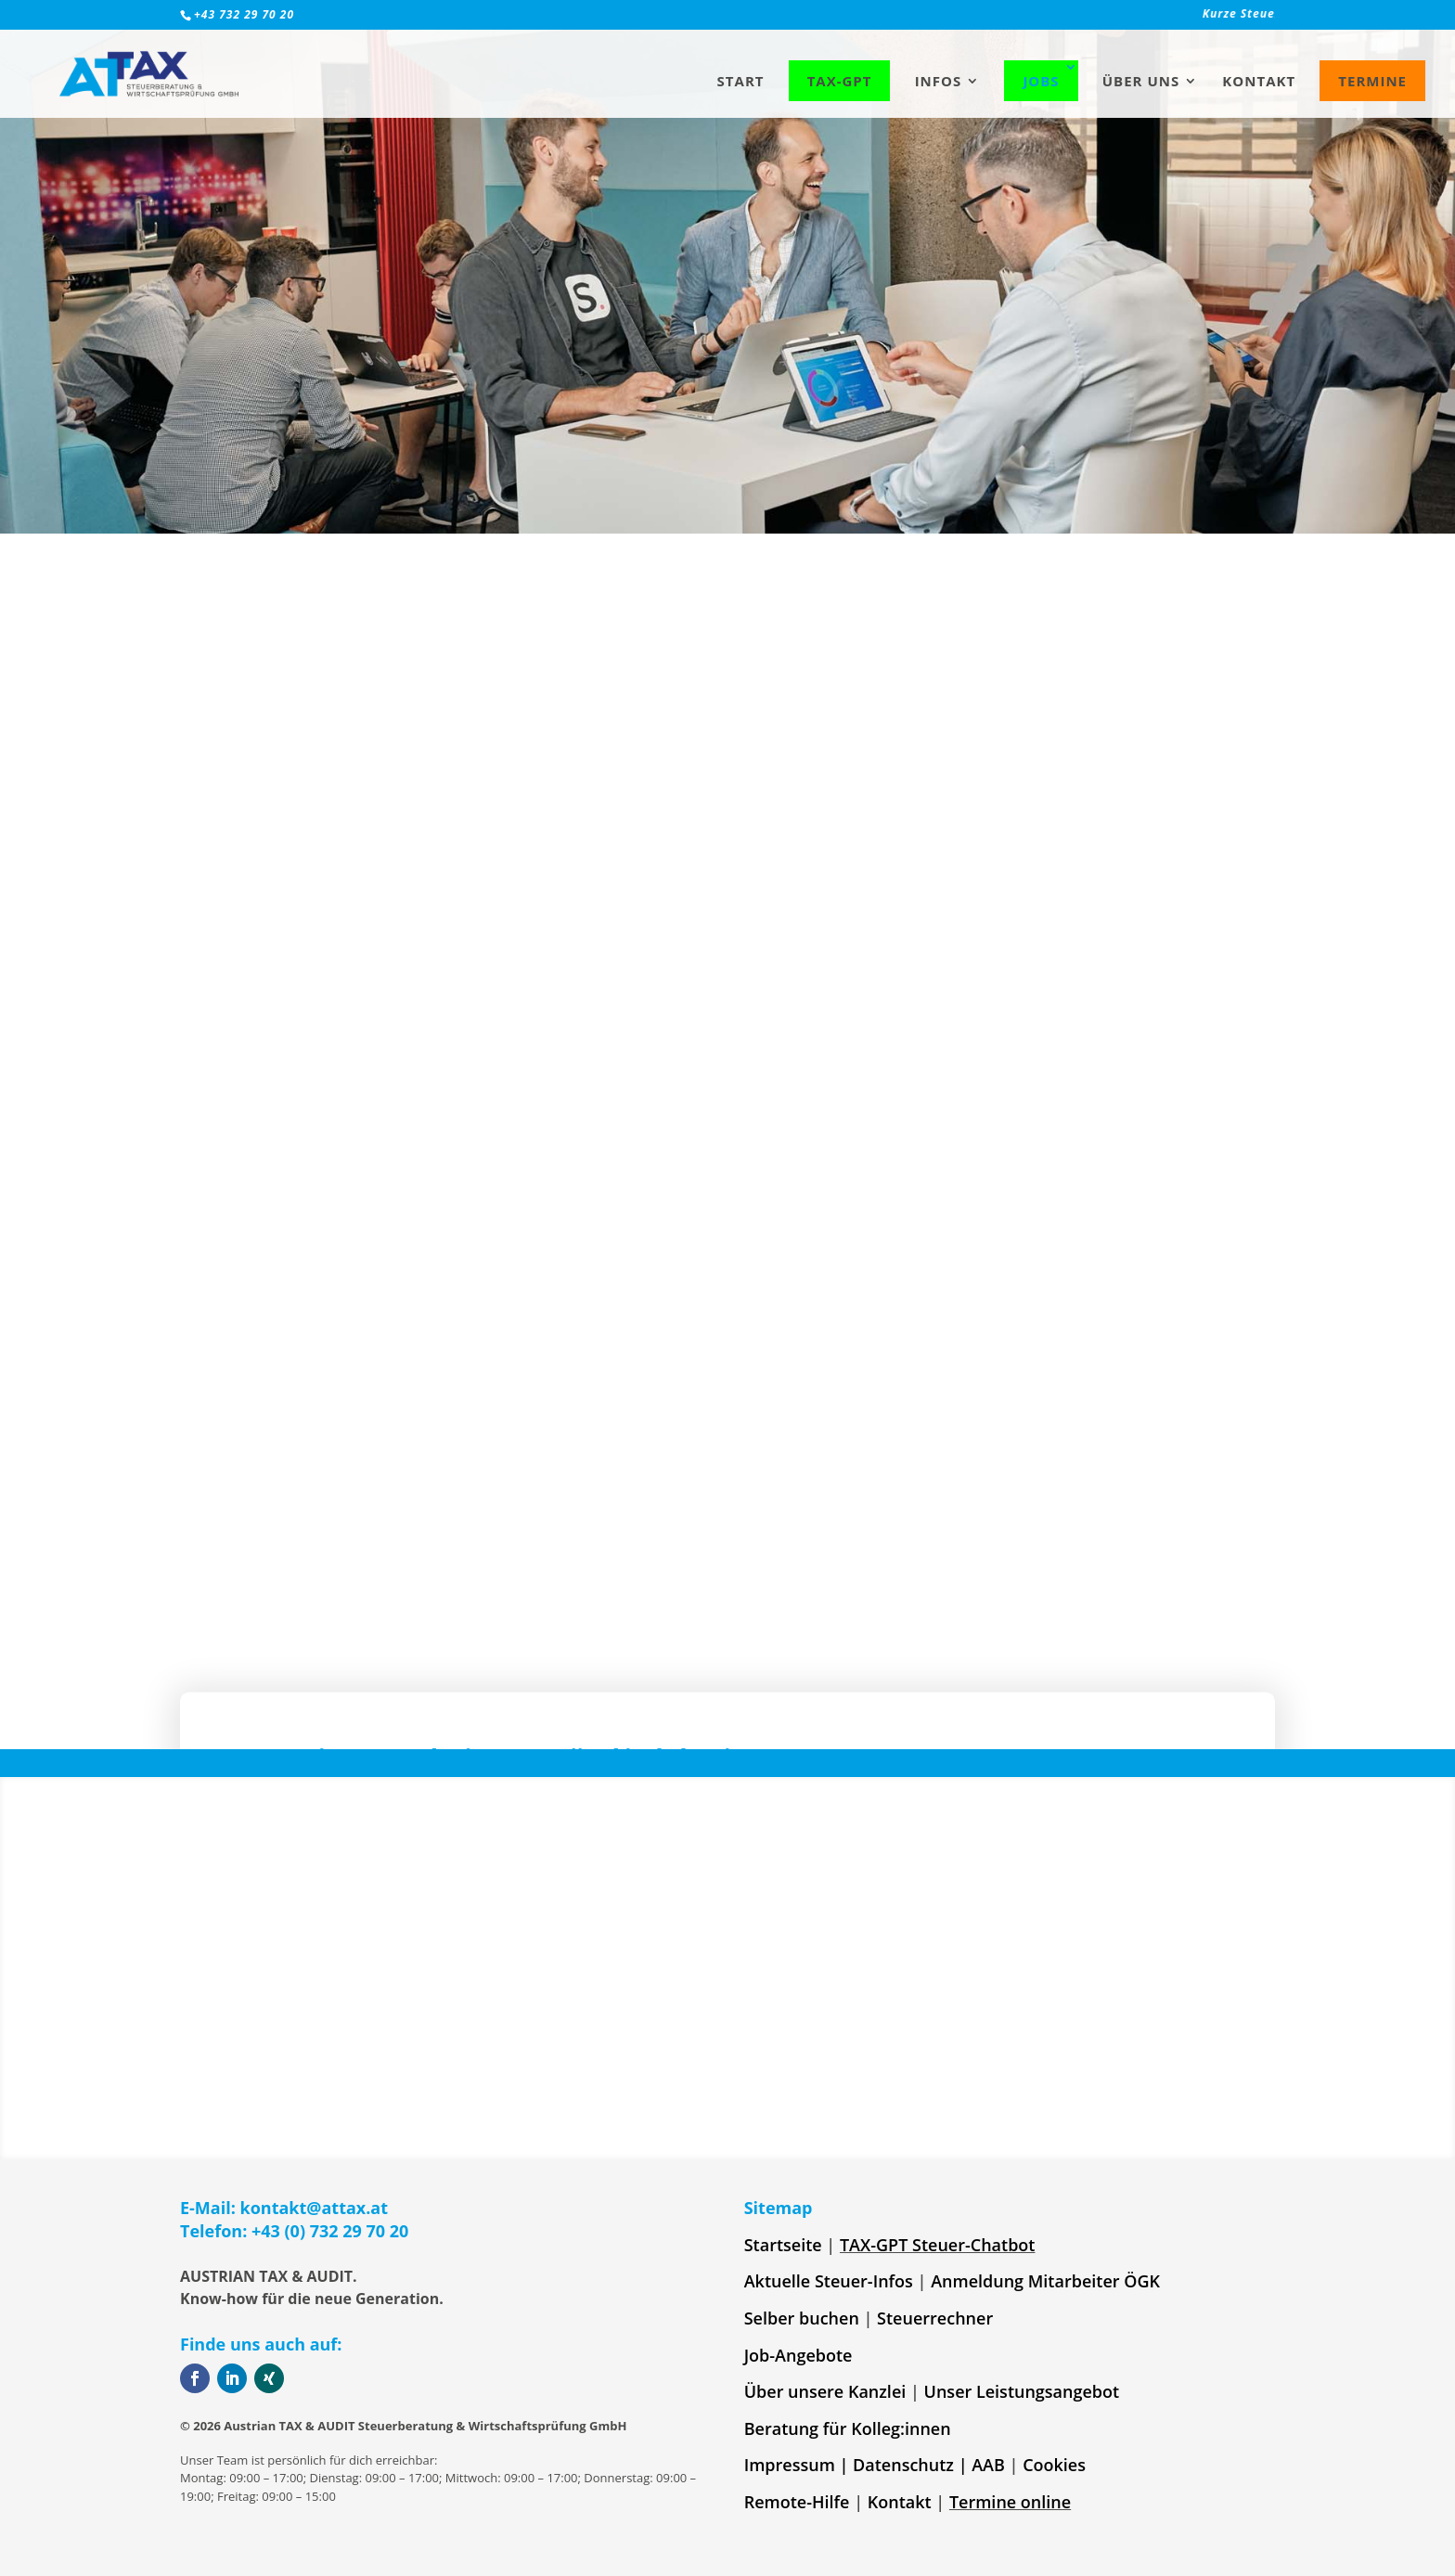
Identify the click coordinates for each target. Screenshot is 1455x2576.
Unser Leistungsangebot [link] (1022, 2391)
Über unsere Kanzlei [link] (825, 2391)
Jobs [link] (1041, 80)
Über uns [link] (1140, 82)
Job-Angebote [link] (798, 2355)
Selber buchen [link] (801, 2318)
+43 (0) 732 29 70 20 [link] (329, 2231)
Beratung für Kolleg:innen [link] (847, 2428)
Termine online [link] (1010, 2502)
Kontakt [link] (1258, 82)
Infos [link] (938, 82)
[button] (551, 1505)
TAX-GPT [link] (839, 80)
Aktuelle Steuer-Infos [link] (828, 2281)
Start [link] (741, 82)
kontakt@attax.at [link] (314, 2207)
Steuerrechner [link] (935, 2318)
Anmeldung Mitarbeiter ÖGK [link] (1045, 2281)
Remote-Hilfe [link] (797, 2502)
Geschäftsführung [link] (717, 1140)
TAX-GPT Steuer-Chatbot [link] (938, 2245)
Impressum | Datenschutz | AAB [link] (874, 2465)
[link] (1059, 19)
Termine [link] (1372, 80)
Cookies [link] (1054, 2465)
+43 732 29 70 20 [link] (244, 14)
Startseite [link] (783, 2245)
